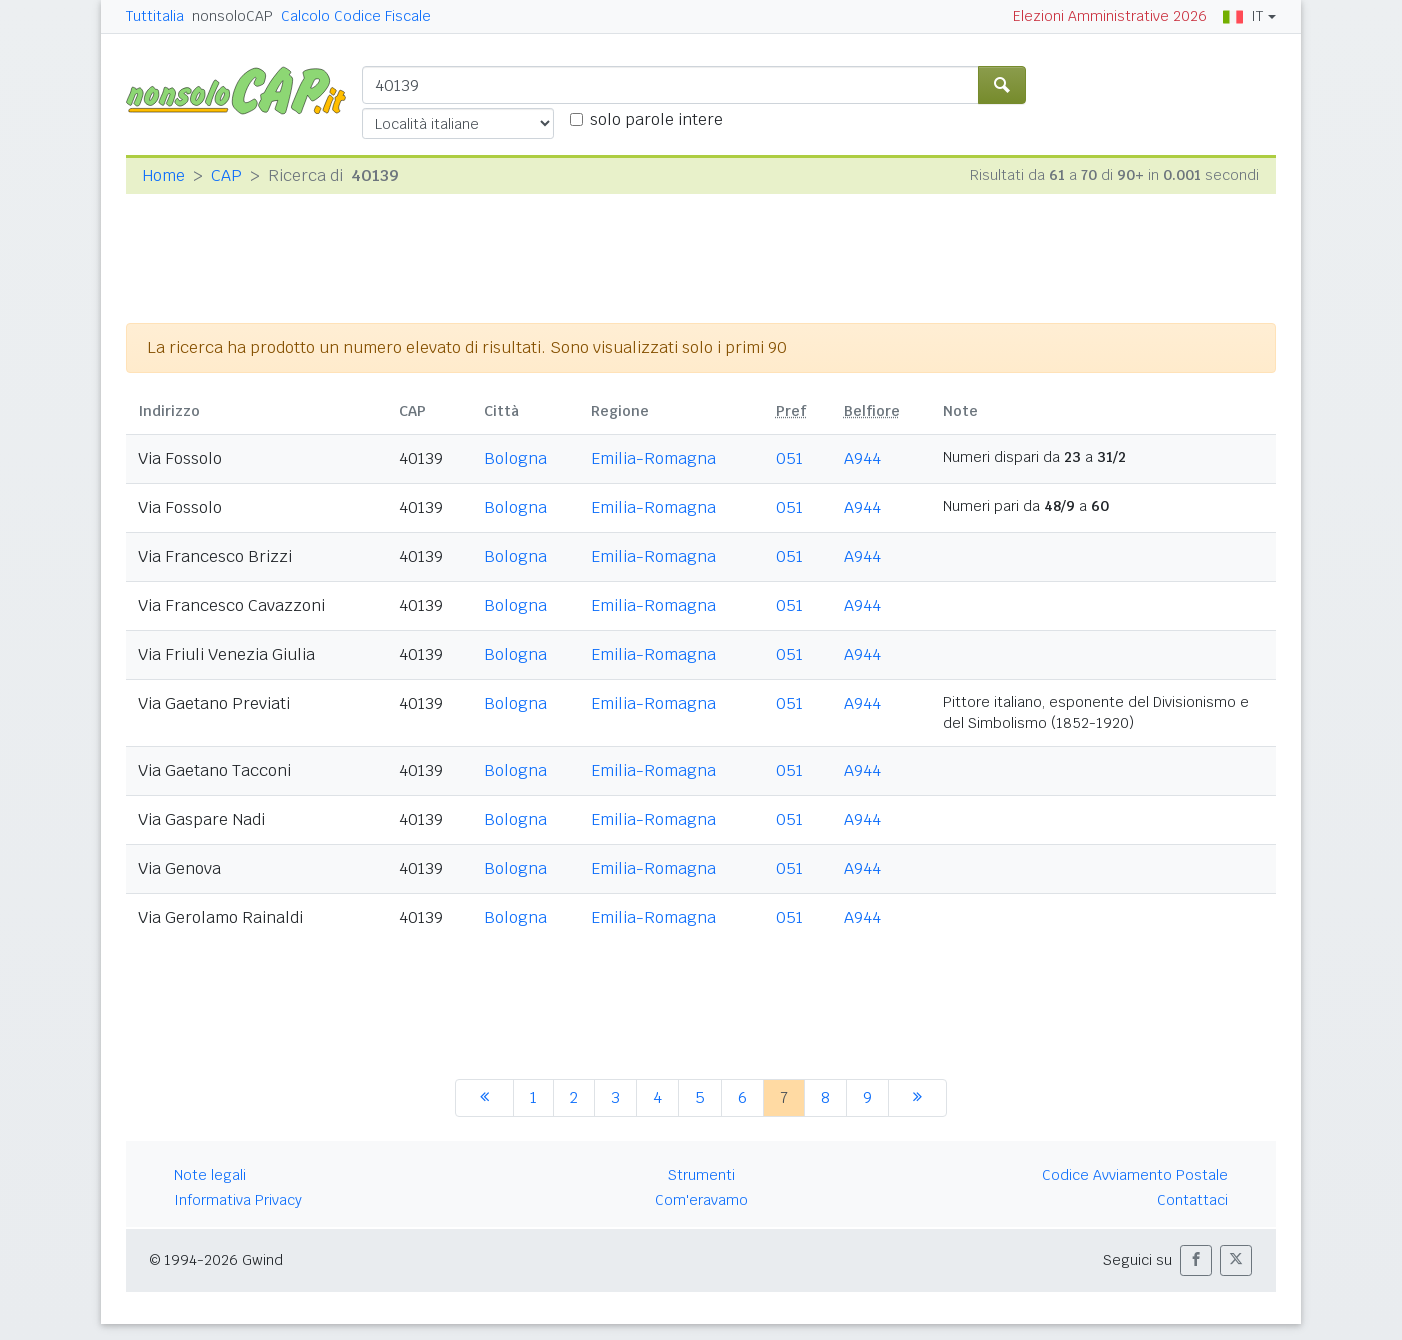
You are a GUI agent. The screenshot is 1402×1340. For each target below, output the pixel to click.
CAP (226, 175)
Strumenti (701, 1175)
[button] (1196, 1260)
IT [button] (1243, 16)
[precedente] (484, 1098)
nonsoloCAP (232, 16)
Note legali (210, 1175)
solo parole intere (656, 119)
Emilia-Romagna (653, 458)
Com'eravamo (701, 1200)
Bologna (515, 458)
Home (163, 175)
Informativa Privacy (238, 1200)
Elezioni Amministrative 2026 (1110, 16)
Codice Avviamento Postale (1135, 1175)
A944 (862, 458)
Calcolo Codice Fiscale (356, 16)
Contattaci (1192, 1200)
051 (789, 458)
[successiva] (917, 1098)
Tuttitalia (155, 16)
